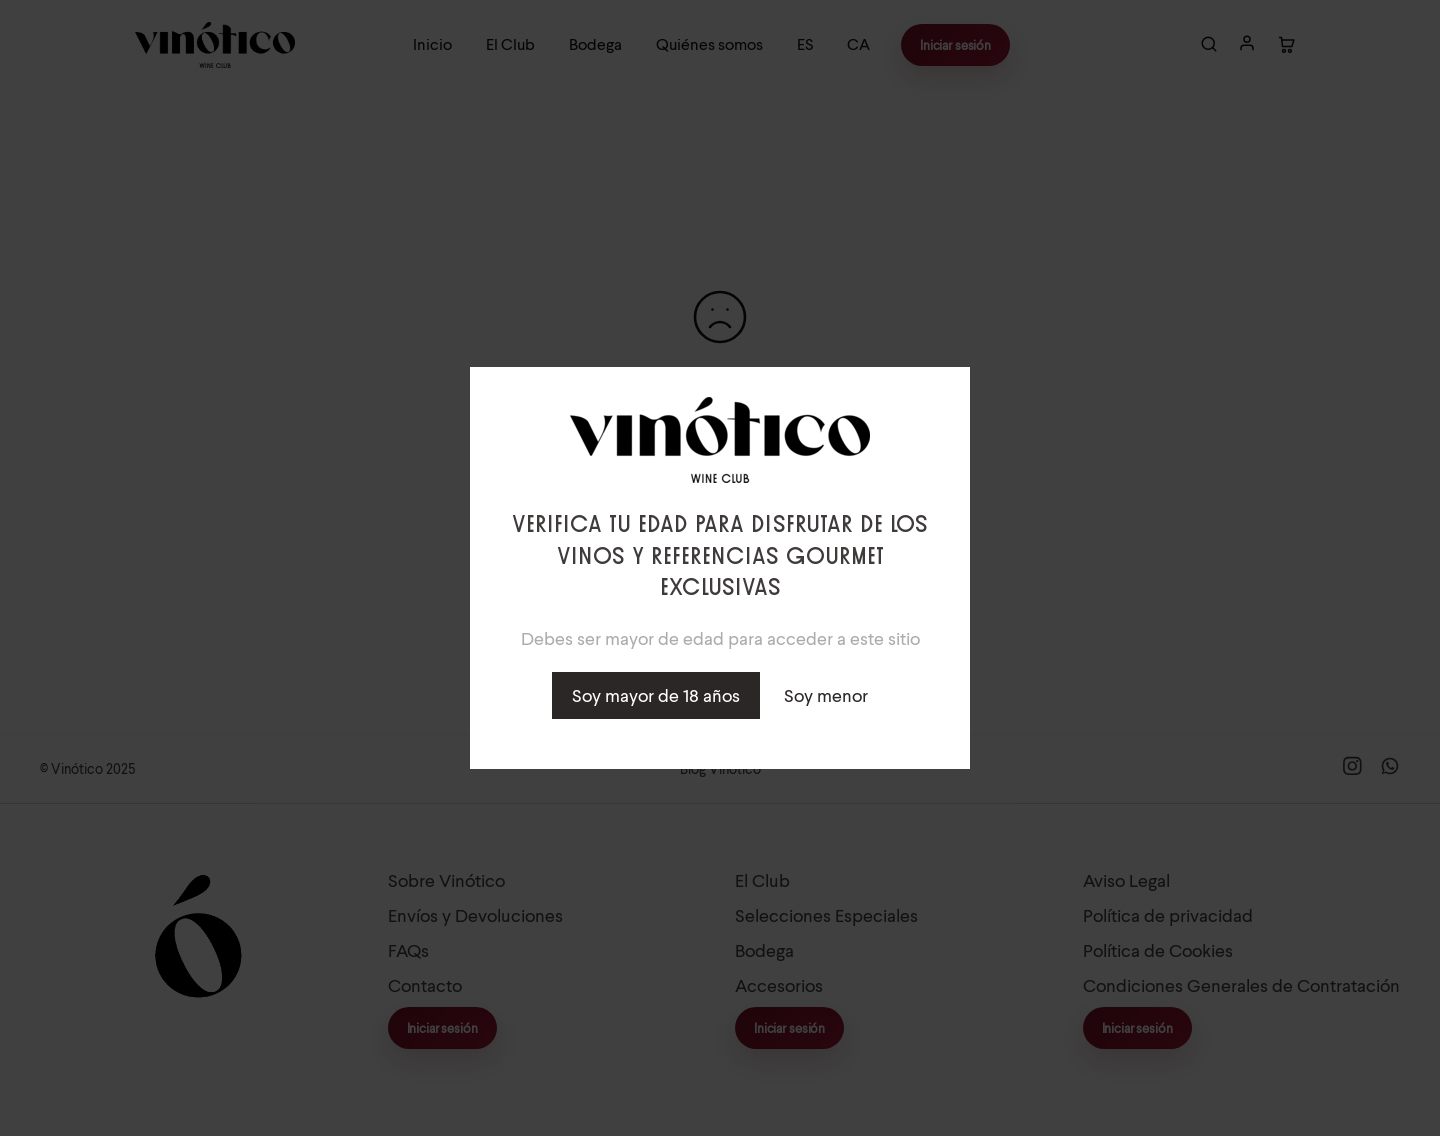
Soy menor (826, 695)
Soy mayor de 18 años (656, 695)
